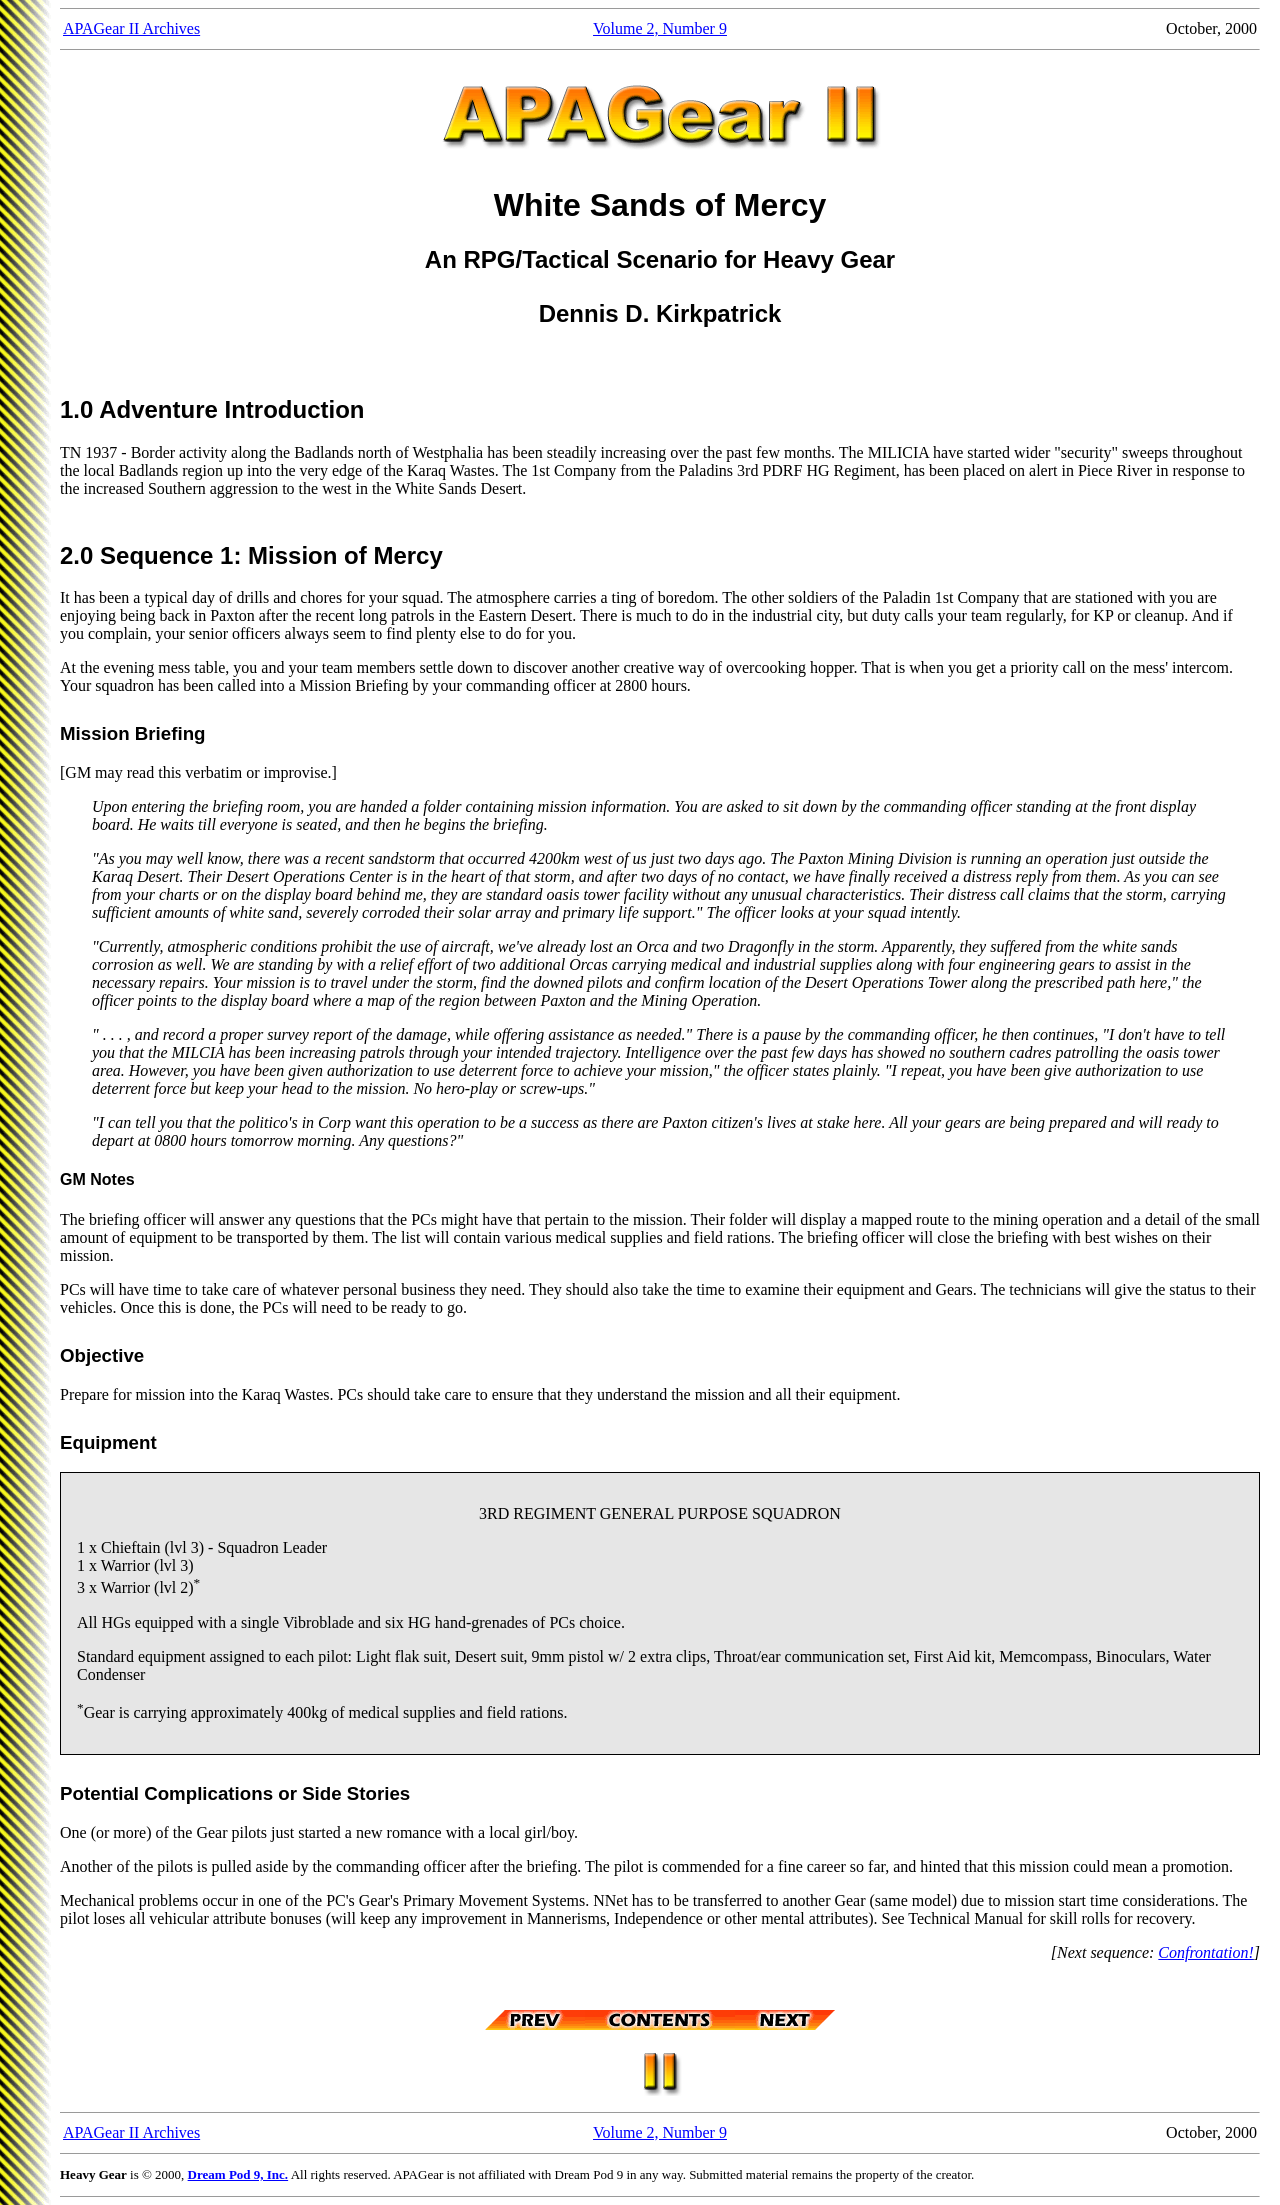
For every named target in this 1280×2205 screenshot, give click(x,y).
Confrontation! (1205, 1952)
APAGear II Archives (131, 28)
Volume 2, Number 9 (660, 28)
